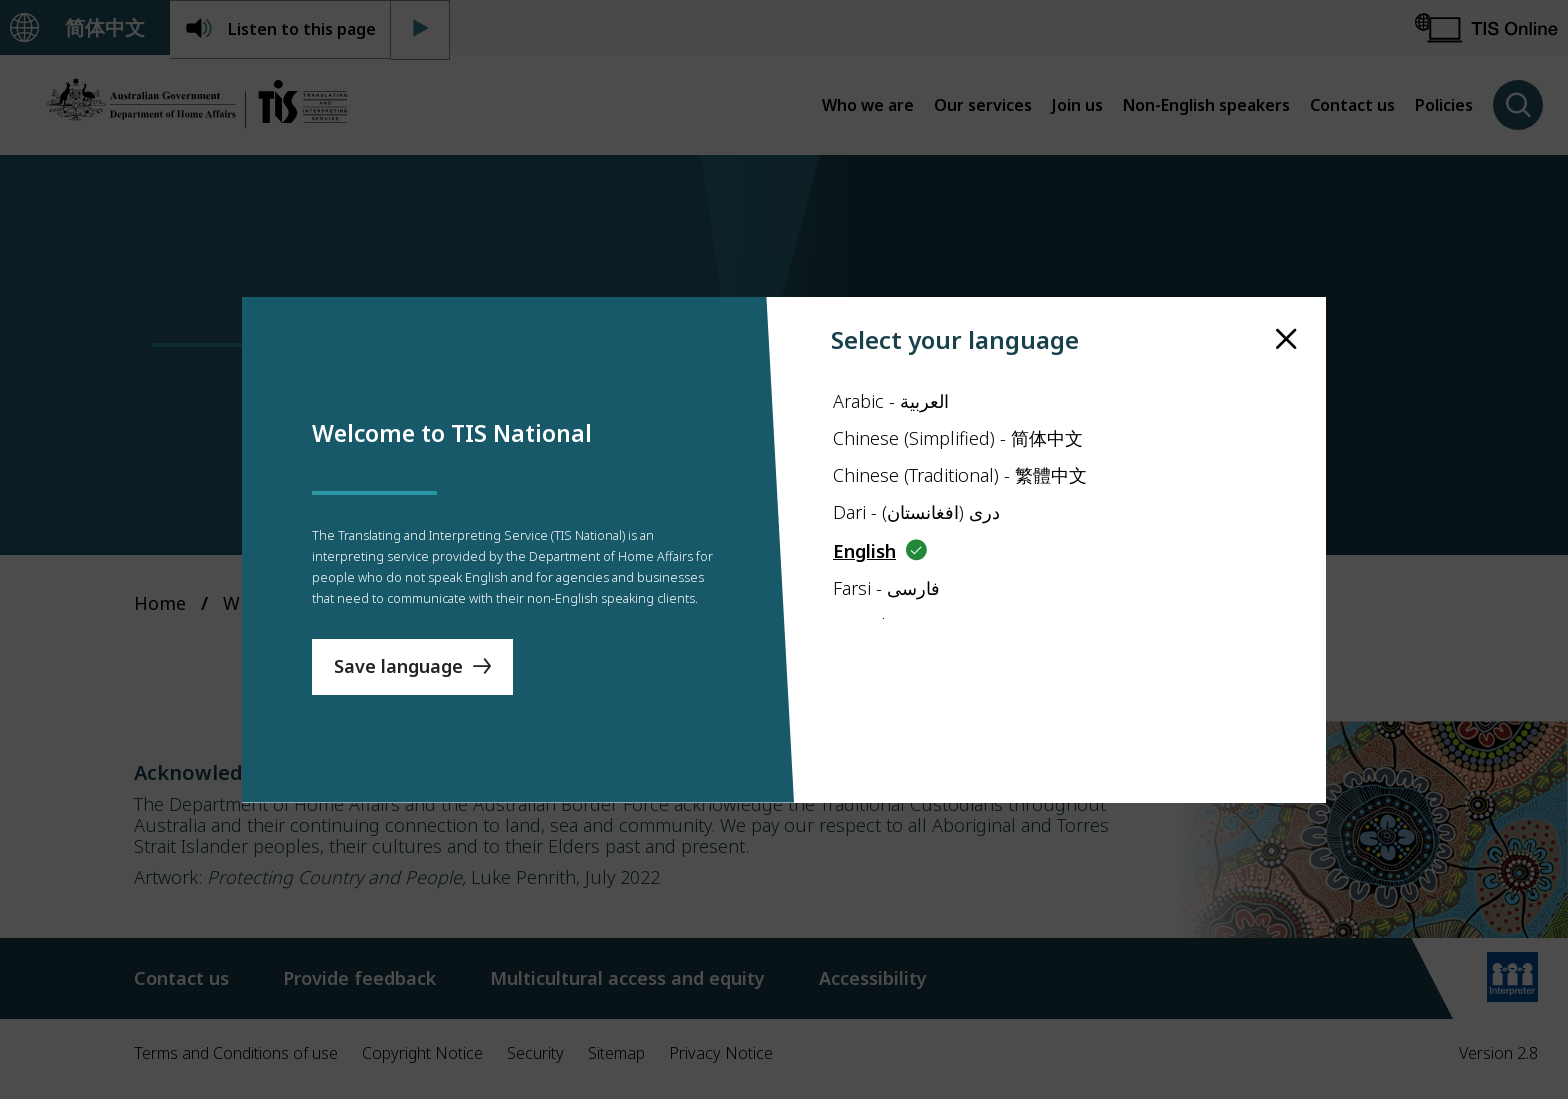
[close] (1286, 290)
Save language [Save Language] (398, 715)
